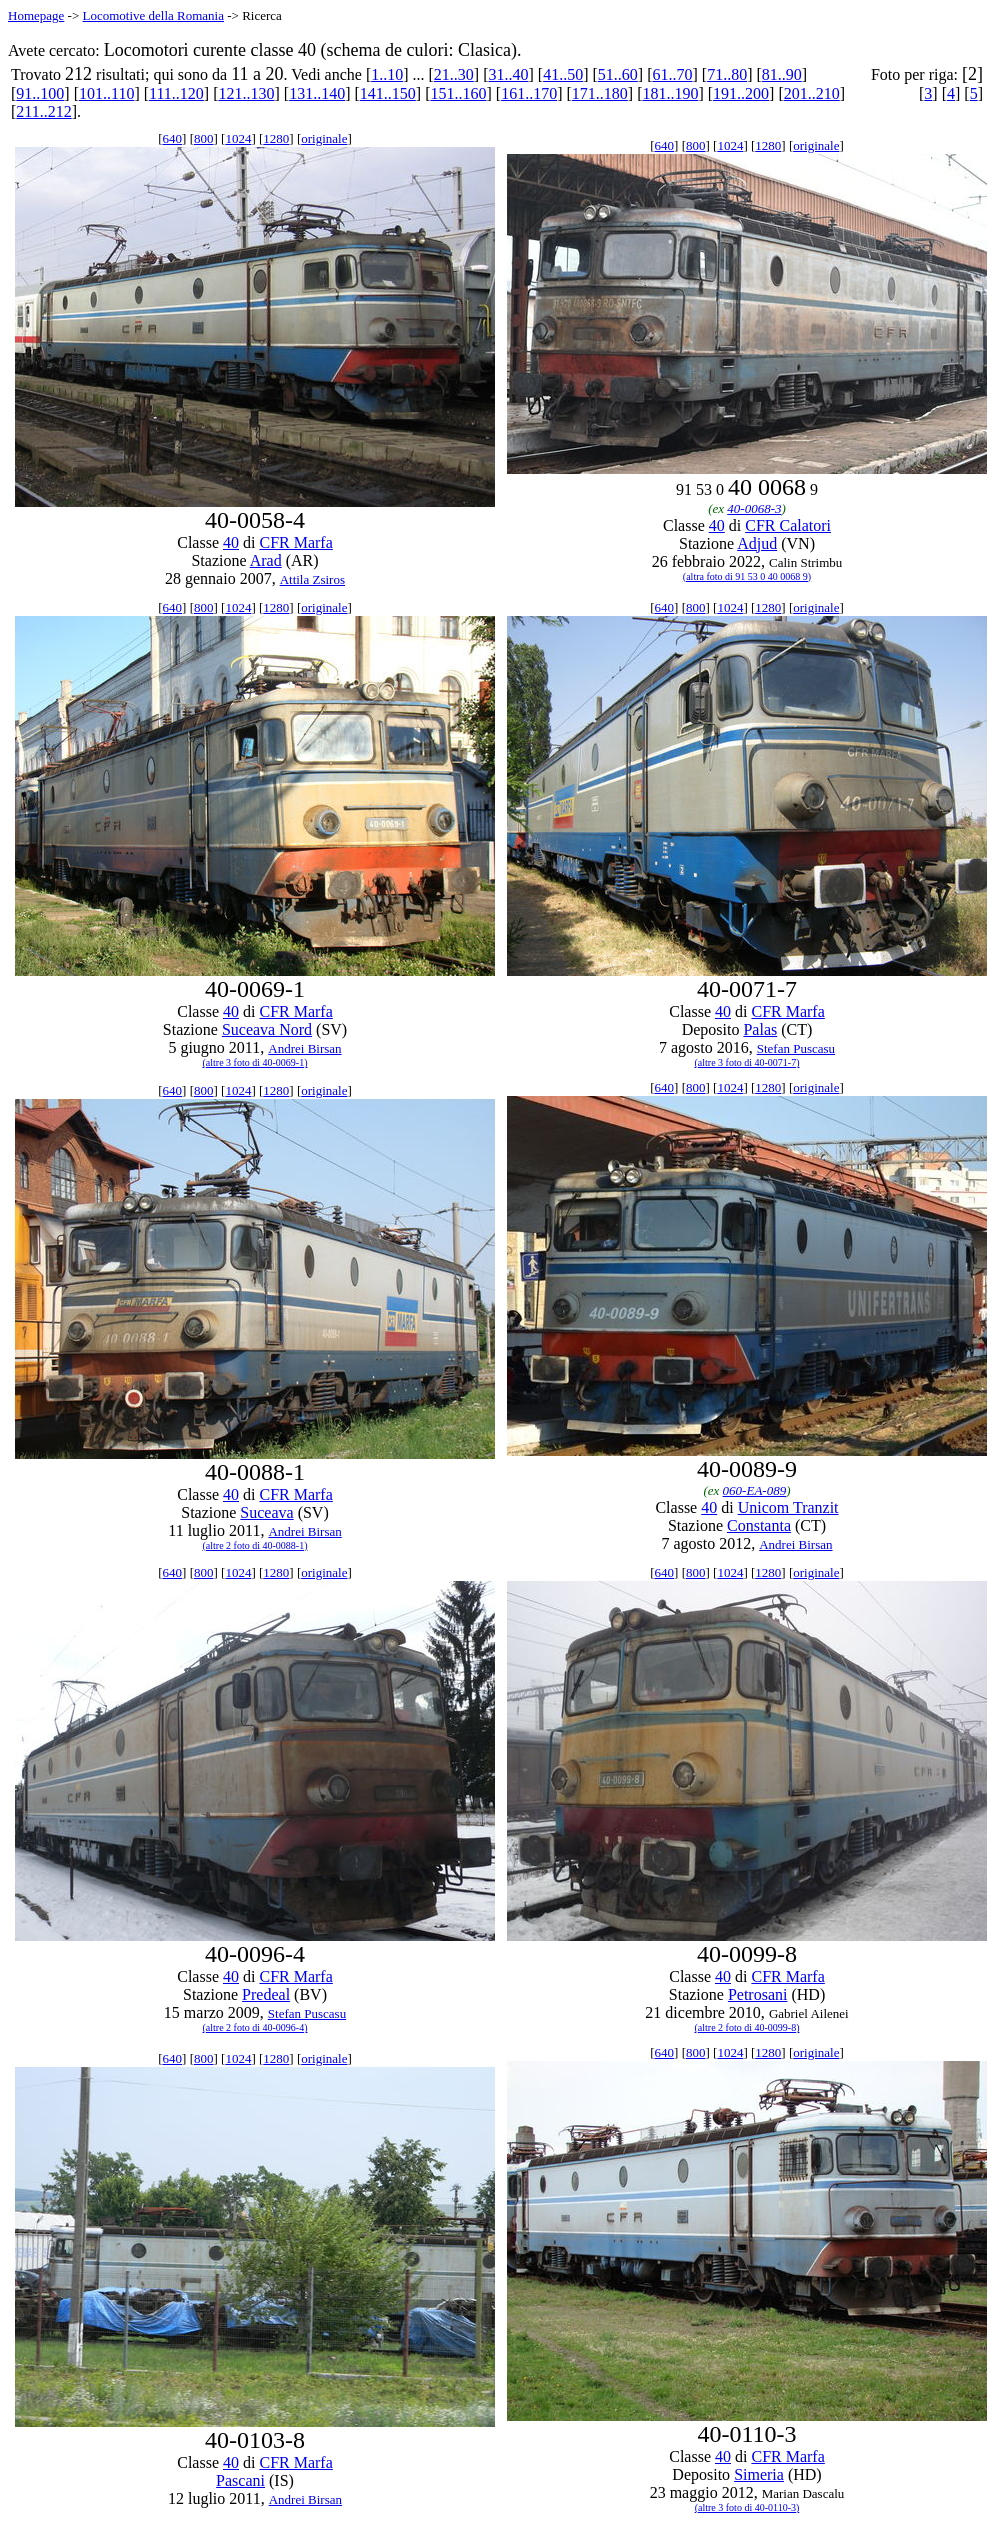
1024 (238, 138)
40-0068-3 (754, 508)
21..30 (454, 74)
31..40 (509, 74)
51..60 (618, 74)
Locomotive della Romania (153, 15)
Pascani (240, 2480)
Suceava (266, 1512)
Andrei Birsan (304, 1048)
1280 (276, 138)
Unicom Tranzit (788, 1507)
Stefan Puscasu (796, 1048)
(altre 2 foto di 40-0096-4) (255, 2027)
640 (173, 138)
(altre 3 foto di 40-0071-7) (747, 1062)
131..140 (317, 93)
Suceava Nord (267, 1029)
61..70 (672, 74)
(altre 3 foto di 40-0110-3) (747, 2507)
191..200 (741, 93)
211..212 (43, 111)
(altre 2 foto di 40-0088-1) (255, 1545)
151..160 (458, 93)
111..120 (176, 93)
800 (204, 138)
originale (324, 138)
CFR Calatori (788, 525)
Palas (760, 1029)
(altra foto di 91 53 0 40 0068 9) (747, 576)
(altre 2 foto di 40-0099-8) (747, 2027)
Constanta (759, 1525)
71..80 (727, 74)
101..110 (106, 93)
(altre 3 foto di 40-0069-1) (255, 1062)
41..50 (563, 74)
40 (231, 542)
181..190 (670, 93)
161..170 (529, 93)
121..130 (247, 93)
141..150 (388, 93)
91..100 (40, 93)
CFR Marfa (295, 542)
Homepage (36, 15)
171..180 (600, 93)
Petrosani (758, 1994)
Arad (266, 560)
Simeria (759, 2474)
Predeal (266, 1994)
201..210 (812, 93)
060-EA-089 (755, 1490)
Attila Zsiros (312, 579)
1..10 (387, 74)
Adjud (757, 543)
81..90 (782, 74)
